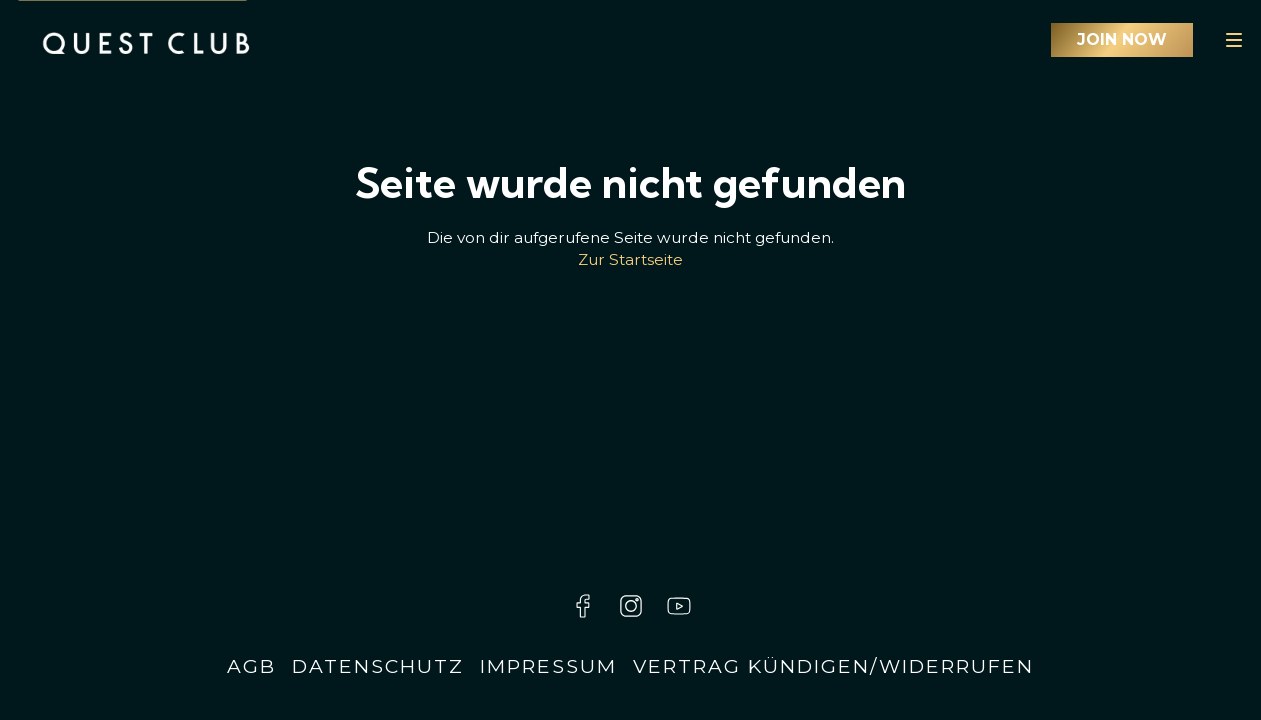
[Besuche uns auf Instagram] (631, 606)
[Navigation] (1234, 40)
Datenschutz (378, 666)
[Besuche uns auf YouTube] (679, 606)
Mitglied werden (1122, 40)
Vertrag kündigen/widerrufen (833, 666)
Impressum (548, 666)
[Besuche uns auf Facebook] (583, 606)
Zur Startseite (630, 259)
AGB (251, 666)
